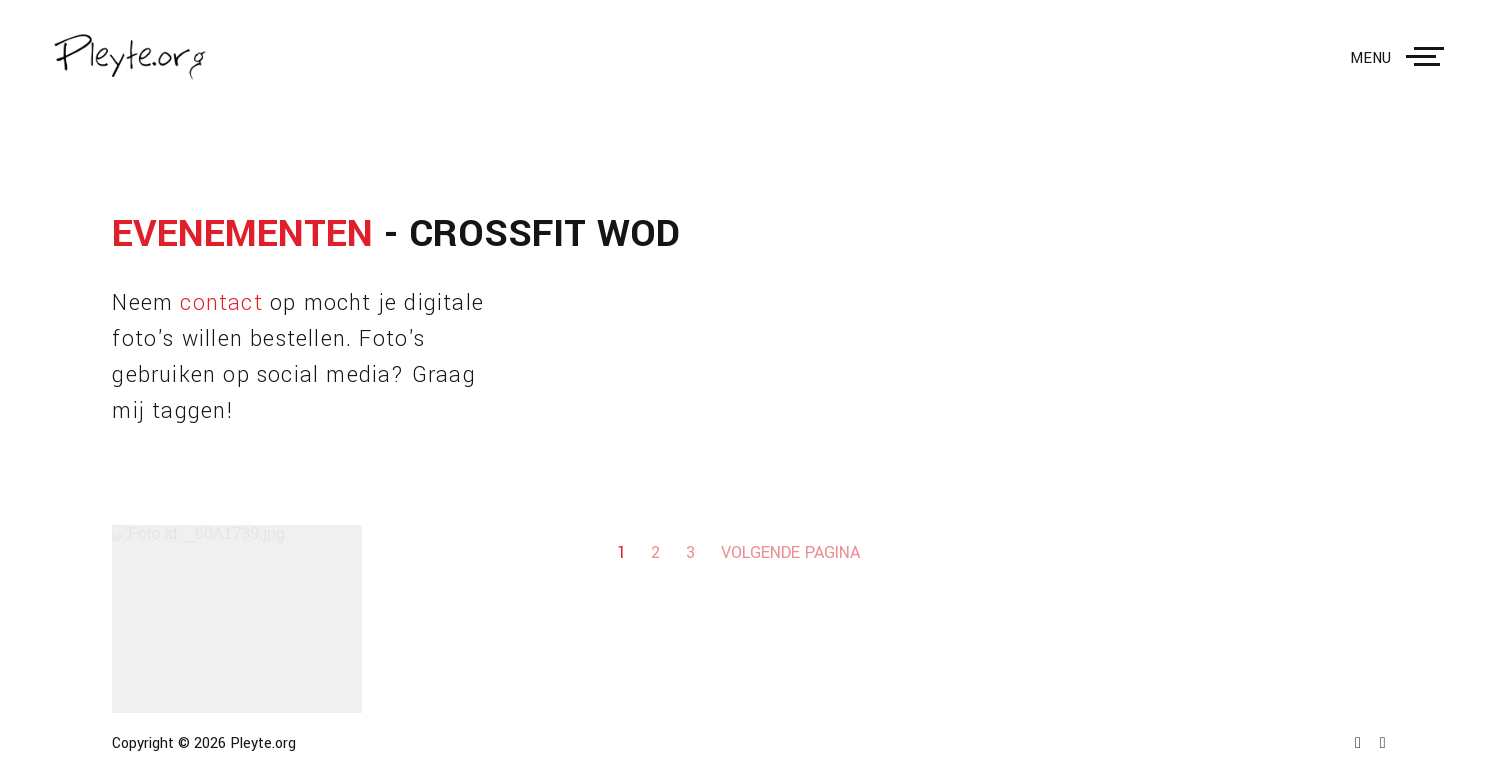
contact (221, 303)
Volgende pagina (790, 552)
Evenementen (242, 234)
